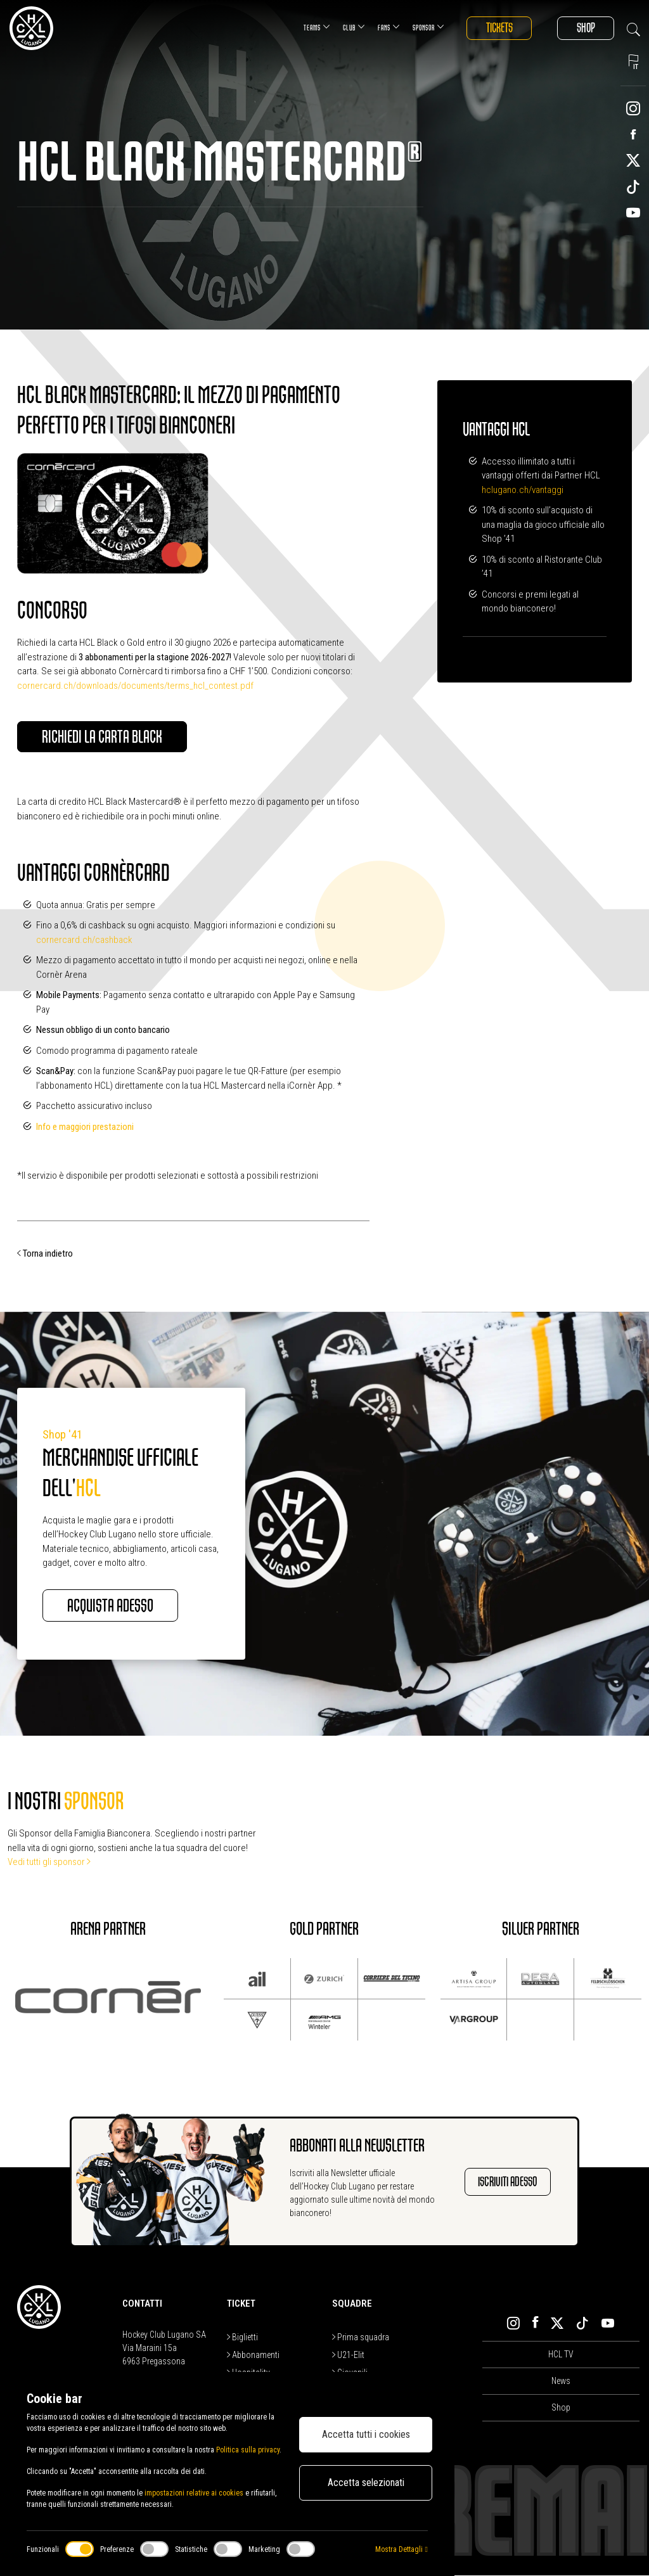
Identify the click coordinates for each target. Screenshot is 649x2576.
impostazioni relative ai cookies (194, 2493)
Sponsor (426, 27)
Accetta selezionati (366, 2483)
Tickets (497, 28)
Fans (386, 27)
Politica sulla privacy (248, 2449)
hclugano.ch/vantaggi (522, 490)
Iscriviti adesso (507, 2182)
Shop (584, 28)
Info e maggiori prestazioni (85, 1126)
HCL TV (561, 2355)
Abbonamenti (253, 2355)
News (560, 2381)
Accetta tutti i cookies (366, 2434)
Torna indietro (45, 1254)
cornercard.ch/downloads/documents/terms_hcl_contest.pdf (135, 685)
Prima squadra (360, 2338)
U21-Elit (348, 2355)
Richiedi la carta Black (103, 737)
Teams (314, 27)
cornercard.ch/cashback (84, 939)
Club (351, 27)
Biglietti (242, 2338)
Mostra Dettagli (401, 2549)
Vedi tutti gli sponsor (49, 1862)
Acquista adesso (111, 1606)
